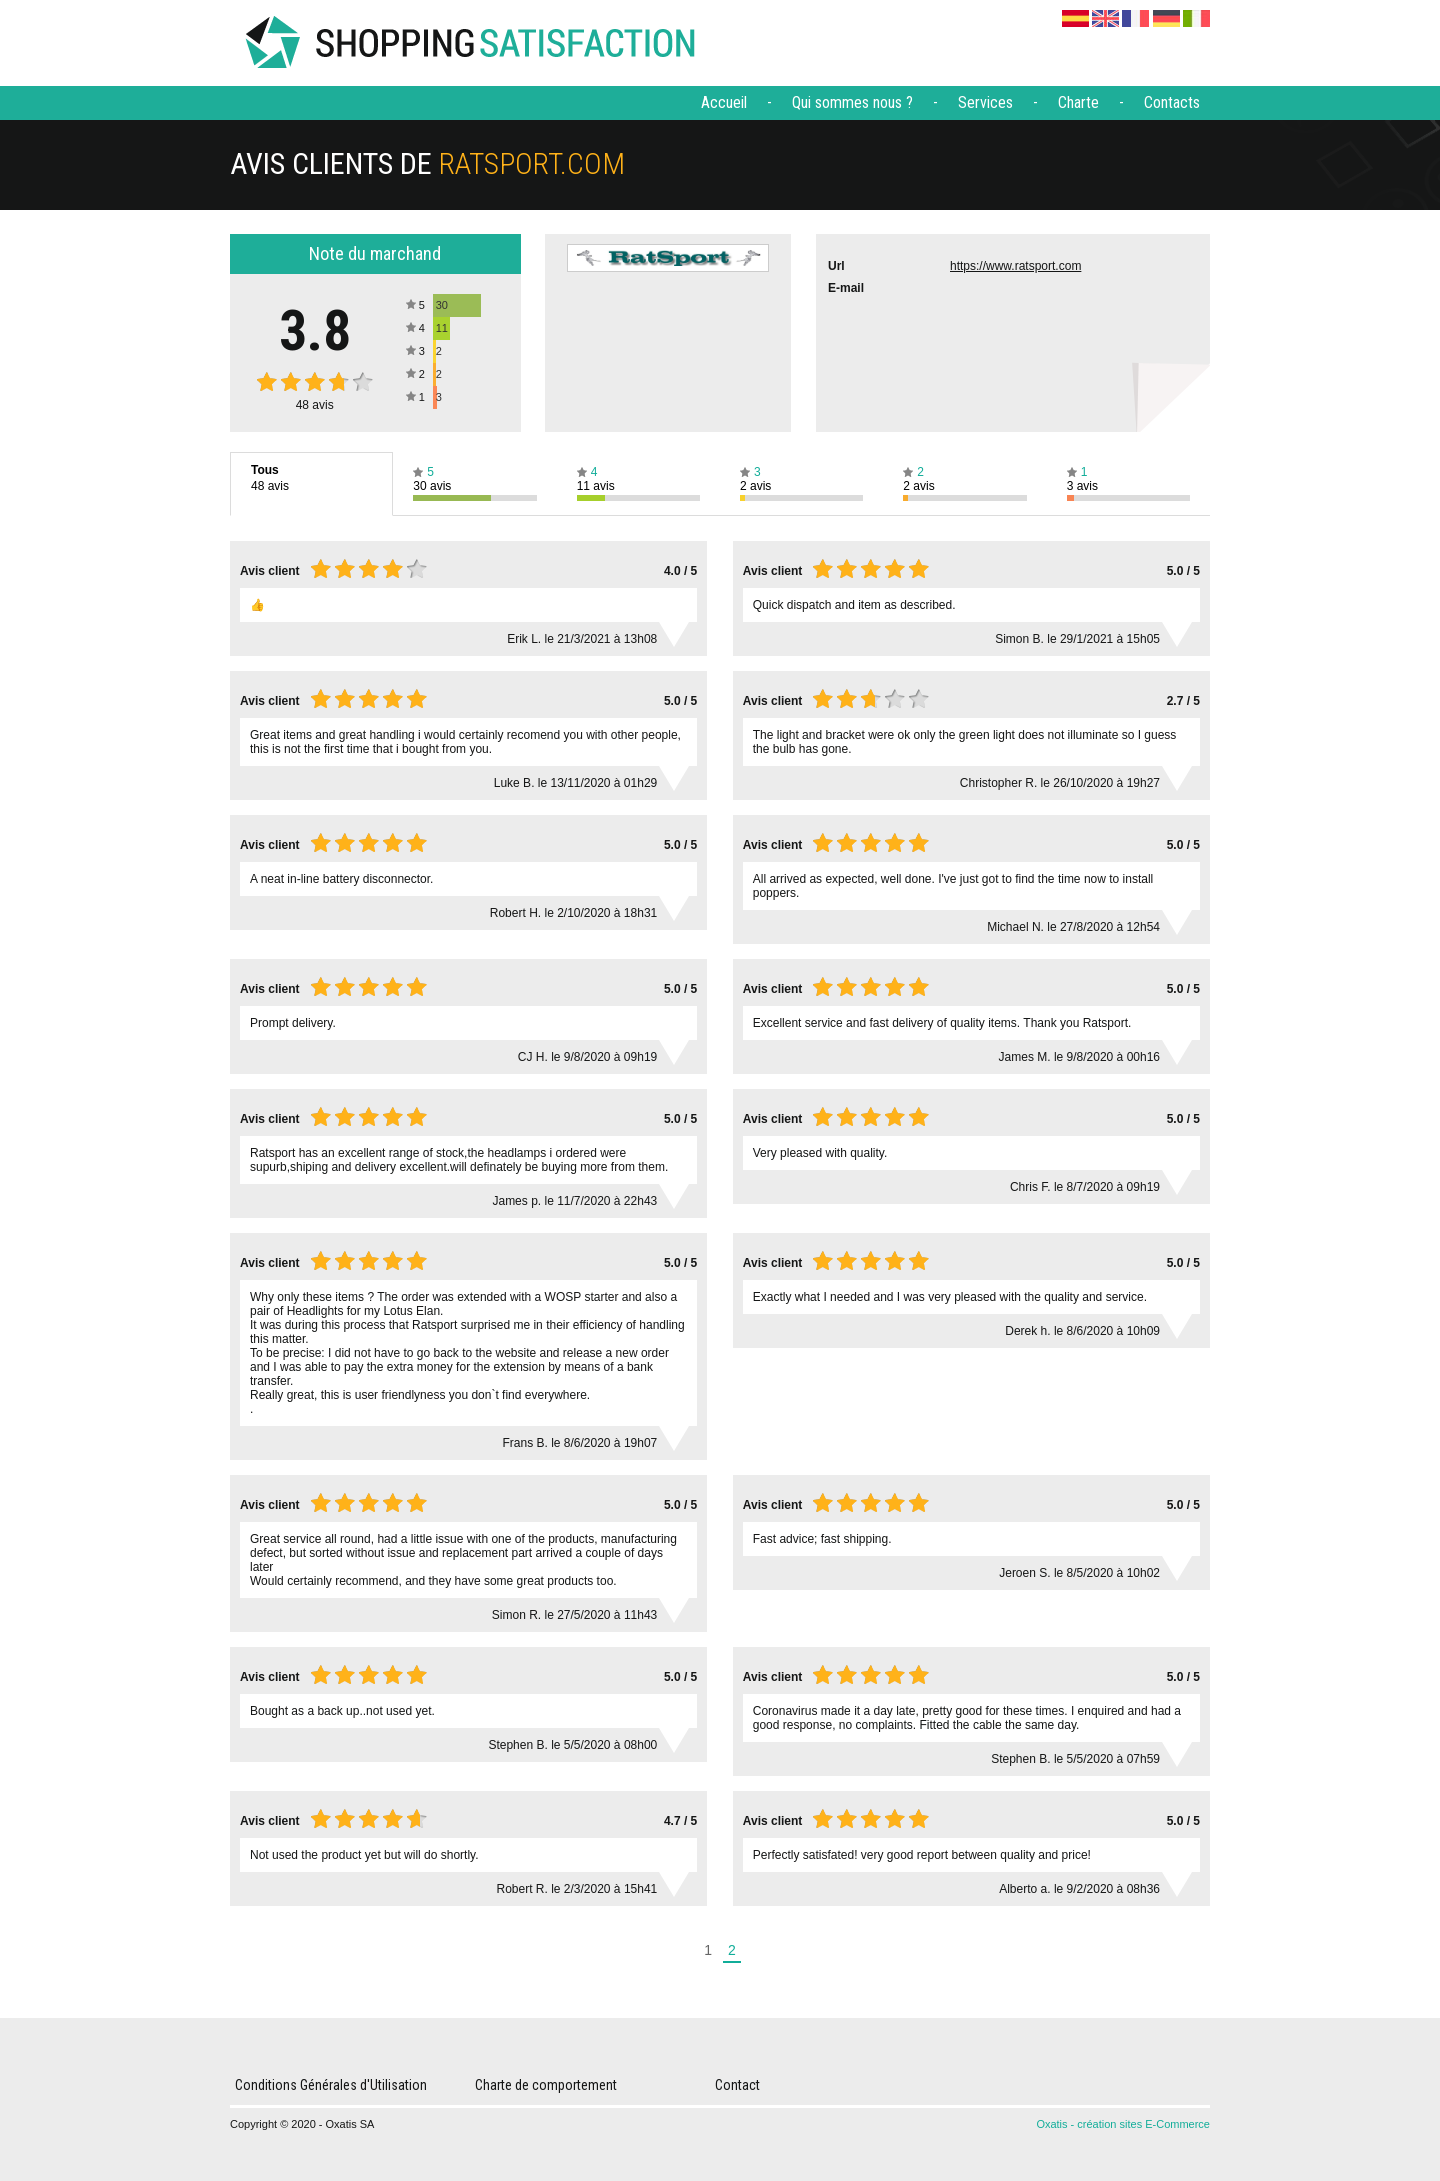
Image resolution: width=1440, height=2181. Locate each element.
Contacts (1172, 102)
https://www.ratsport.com (1015, 266)
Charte (1078, 102)
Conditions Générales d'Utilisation (331, 2085)
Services (985, 102)
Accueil (724, 102)
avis (315, 405)
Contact (737, 2085)
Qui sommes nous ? (852, 102)
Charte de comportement (546, 2085)
